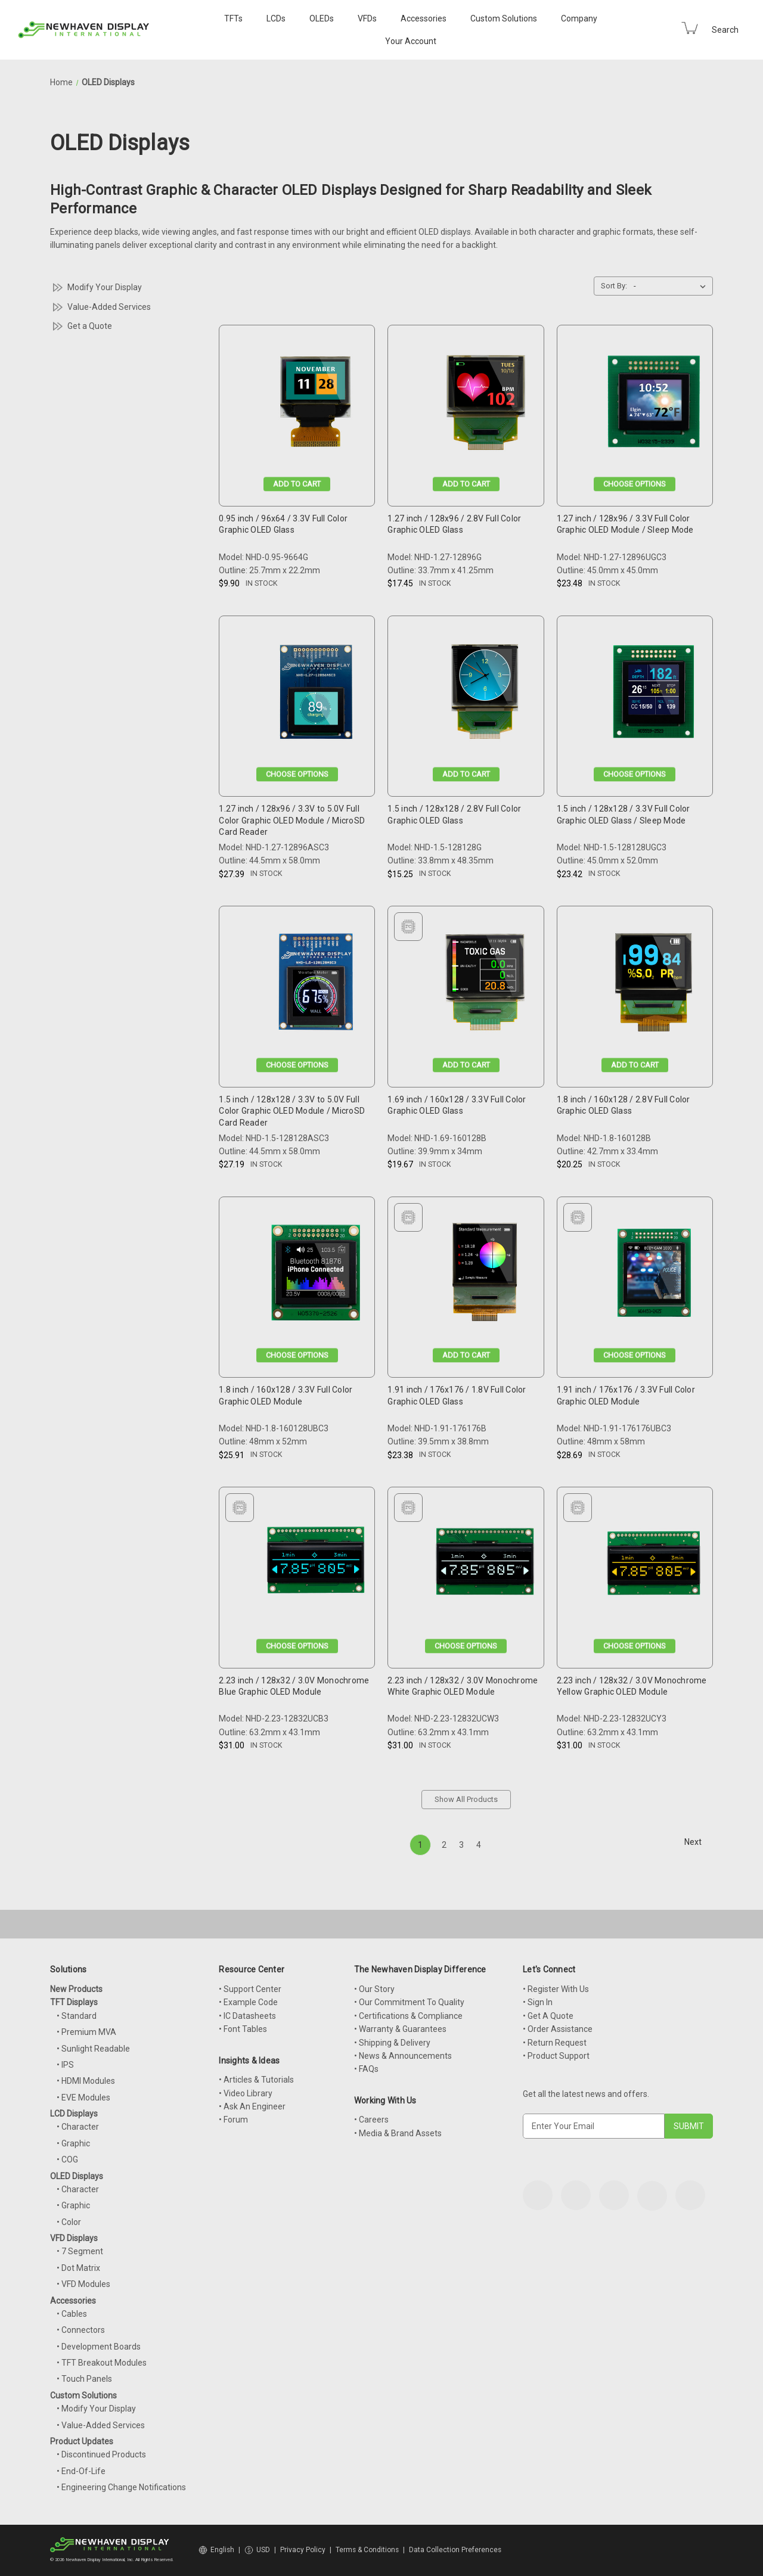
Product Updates (81, 2441)
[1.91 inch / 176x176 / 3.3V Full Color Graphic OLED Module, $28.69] (653, 1275)
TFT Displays (74, 2002)
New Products (76, 1989)
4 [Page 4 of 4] (478, 1845)
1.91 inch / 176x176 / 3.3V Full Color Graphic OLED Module (626, 1395)
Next (698, 1842)
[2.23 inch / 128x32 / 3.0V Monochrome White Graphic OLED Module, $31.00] (485, 1566)
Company (579, 18)
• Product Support (556, 2056)
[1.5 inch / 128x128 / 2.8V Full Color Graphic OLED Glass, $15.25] (485, 694)
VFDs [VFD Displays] (367, 18)
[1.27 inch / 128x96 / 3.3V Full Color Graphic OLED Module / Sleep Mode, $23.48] (653, 404)
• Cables (72, 2314)
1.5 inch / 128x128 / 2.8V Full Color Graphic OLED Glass (454, 814)
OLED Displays (76, 2176)
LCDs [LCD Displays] (276, 18)
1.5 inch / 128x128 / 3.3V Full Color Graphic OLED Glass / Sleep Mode (623, 814)
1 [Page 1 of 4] (420, 1845)
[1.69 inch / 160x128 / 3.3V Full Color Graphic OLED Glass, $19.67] (485, 985)
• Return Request (555, 2042)
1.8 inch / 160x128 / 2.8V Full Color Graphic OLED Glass (623, 1105)
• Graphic (73, 2143)
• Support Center (250, 1989)
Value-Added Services (109, 307)
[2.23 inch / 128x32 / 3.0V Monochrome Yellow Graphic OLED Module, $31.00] (653, 1566)
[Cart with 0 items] (689, 28)
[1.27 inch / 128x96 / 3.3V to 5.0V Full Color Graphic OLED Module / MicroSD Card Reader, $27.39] (315, 694)
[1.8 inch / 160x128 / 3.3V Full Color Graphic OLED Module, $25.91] (315, 1275)
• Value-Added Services (101, 2425)
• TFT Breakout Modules (102, 2362)
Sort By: (614, 285)
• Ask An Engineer (252, 2106)
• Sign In (538, 2002)
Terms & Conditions (367, 2550)
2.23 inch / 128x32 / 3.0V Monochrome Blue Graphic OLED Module (294, 1686)
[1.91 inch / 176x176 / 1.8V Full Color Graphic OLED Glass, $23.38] (485, 1275)
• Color (69, 2222)
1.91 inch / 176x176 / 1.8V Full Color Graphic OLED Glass (456, 1395)
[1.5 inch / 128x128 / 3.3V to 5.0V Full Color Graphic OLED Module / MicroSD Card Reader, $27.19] (315, 985)
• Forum (233, 2119)
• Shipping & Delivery (392, 2042)
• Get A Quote (548, 2016)
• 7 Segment (80, 2251)
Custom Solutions (503, 18)
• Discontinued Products (101, 2454)
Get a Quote (89, 326)
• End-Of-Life (81, 2471)
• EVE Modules (83, 2097)
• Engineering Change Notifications (121, 2487)
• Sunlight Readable (93, 2048)
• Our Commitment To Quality (409, 2002)
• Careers (371, 2119)
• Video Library (245, 2093)
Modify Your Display (104, 287)
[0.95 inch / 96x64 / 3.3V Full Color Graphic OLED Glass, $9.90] (315, 404)
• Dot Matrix (78, 2268)
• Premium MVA (86, 2032)
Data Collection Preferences (455, 2550)
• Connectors (81, 2330)
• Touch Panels (84, 2379)
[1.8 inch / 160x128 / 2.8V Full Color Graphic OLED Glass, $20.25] (653, 985)
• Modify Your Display (96, 2408)
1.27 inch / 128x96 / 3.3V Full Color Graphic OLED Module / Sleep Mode (625, 524)
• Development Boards (99, 2346)
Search (725, 30)
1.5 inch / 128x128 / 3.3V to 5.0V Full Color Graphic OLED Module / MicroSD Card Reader (292, 1111)
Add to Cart (297, 483)
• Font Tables (243, 2029)
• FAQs (366, 2069)
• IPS (65, 2064)
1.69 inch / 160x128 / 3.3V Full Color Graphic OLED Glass (456, 1105)
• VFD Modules (83, 2284)
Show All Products (466, 1799)
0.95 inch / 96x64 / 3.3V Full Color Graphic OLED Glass (283, 524)
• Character (78, 2126)
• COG (67, 2159)
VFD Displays (74, 2238)
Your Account (410, 41)
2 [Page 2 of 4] (444, 1845)
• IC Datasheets (247, 2016)
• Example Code (248, 2002)
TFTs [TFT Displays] (233, 18)
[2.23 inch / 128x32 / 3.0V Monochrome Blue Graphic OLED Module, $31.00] (315, 1566)
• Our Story (374, 1989)
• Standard (77, 2016)
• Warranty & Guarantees (400, 2029)
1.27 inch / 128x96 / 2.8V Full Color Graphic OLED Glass (454, 524)
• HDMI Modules (86, 2081)
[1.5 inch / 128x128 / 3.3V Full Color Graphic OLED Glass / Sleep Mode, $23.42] (653, 694)
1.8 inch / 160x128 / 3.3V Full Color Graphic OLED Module (285, 1395)
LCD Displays (74, 2113)
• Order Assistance (558, 2029)
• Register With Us (556, 1989)
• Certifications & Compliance (408, 2016)
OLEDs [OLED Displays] (321, 18)
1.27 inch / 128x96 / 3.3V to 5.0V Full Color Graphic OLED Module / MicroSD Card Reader (292, 820)
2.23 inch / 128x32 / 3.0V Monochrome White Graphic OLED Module (462, 1686)
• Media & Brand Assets (398, 2133)
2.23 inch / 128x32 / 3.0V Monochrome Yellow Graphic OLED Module (632, 1686)
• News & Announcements (403, 2056)
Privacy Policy (302, 2550)
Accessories (423, 18)
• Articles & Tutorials (256, 2079)
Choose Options (634, 483)
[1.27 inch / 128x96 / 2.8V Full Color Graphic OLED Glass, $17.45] (485, 404)
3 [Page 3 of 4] (461, 1845)
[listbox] (672, 286)
